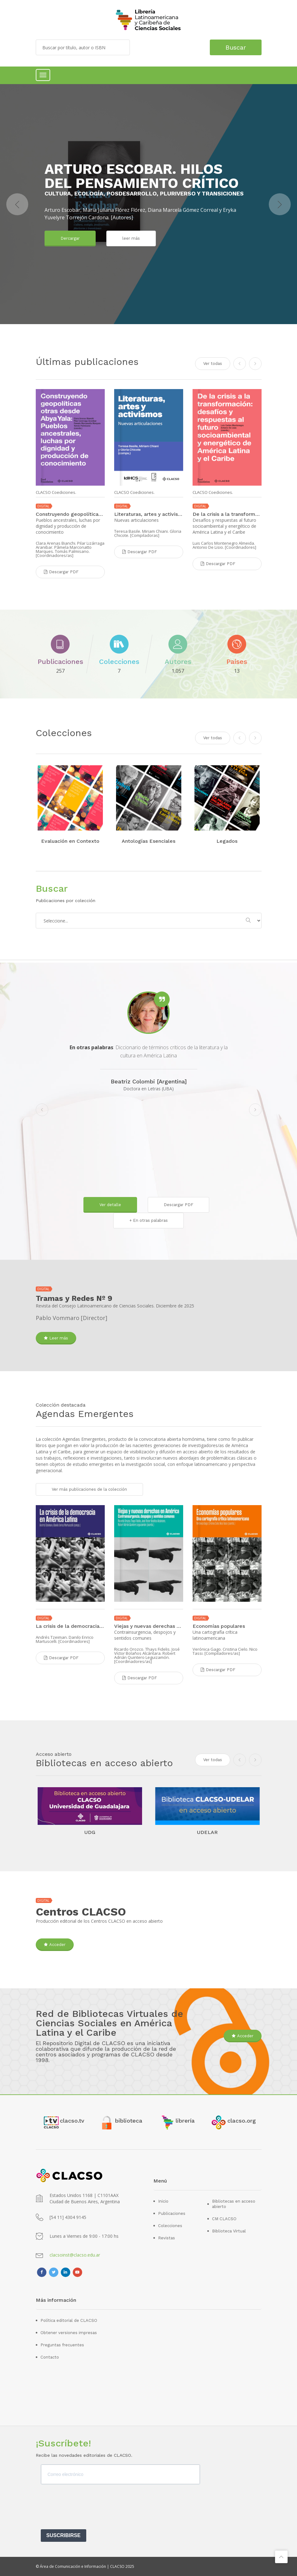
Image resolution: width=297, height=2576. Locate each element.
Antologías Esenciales (148, 841)
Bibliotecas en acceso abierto (233, 2204)
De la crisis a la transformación (227, 514)
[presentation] (88, 2509)
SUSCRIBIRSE (63, 2535)
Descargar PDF (178, 1204)
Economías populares (219, 1626)
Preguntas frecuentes (62, 2345)
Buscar (235, 47)
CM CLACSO (224, 2218)
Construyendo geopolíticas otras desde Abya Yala (70, 514)
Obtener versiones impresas (68, 2332)
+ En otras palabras (148, 1220)
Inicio (163, 2201)
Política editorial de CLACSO (68, 2320)
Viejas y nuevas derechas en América (148, 1626)
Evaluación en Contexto (70, 841)
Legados (226, 841)
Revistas (166, 2238)
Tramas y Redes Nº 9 (74, 1298)
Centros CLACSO (81, 1911)
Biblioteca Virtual (229, 2231)
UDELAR (207, 1832)
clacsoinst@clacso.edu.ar (75, 2255)
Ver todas (212, 737)
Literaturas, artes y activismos (148, 514)
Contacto (49, 2357)
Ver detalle (110, 1204)
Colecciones (170, 2225)
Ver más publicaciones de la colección (89, 1489)
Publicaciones (171, 2213)
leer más (131, 238)
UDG (89, 1832)
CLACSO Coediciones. (56, 492)
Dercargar (70, 238)
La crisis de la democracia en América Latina (70, 1626)
